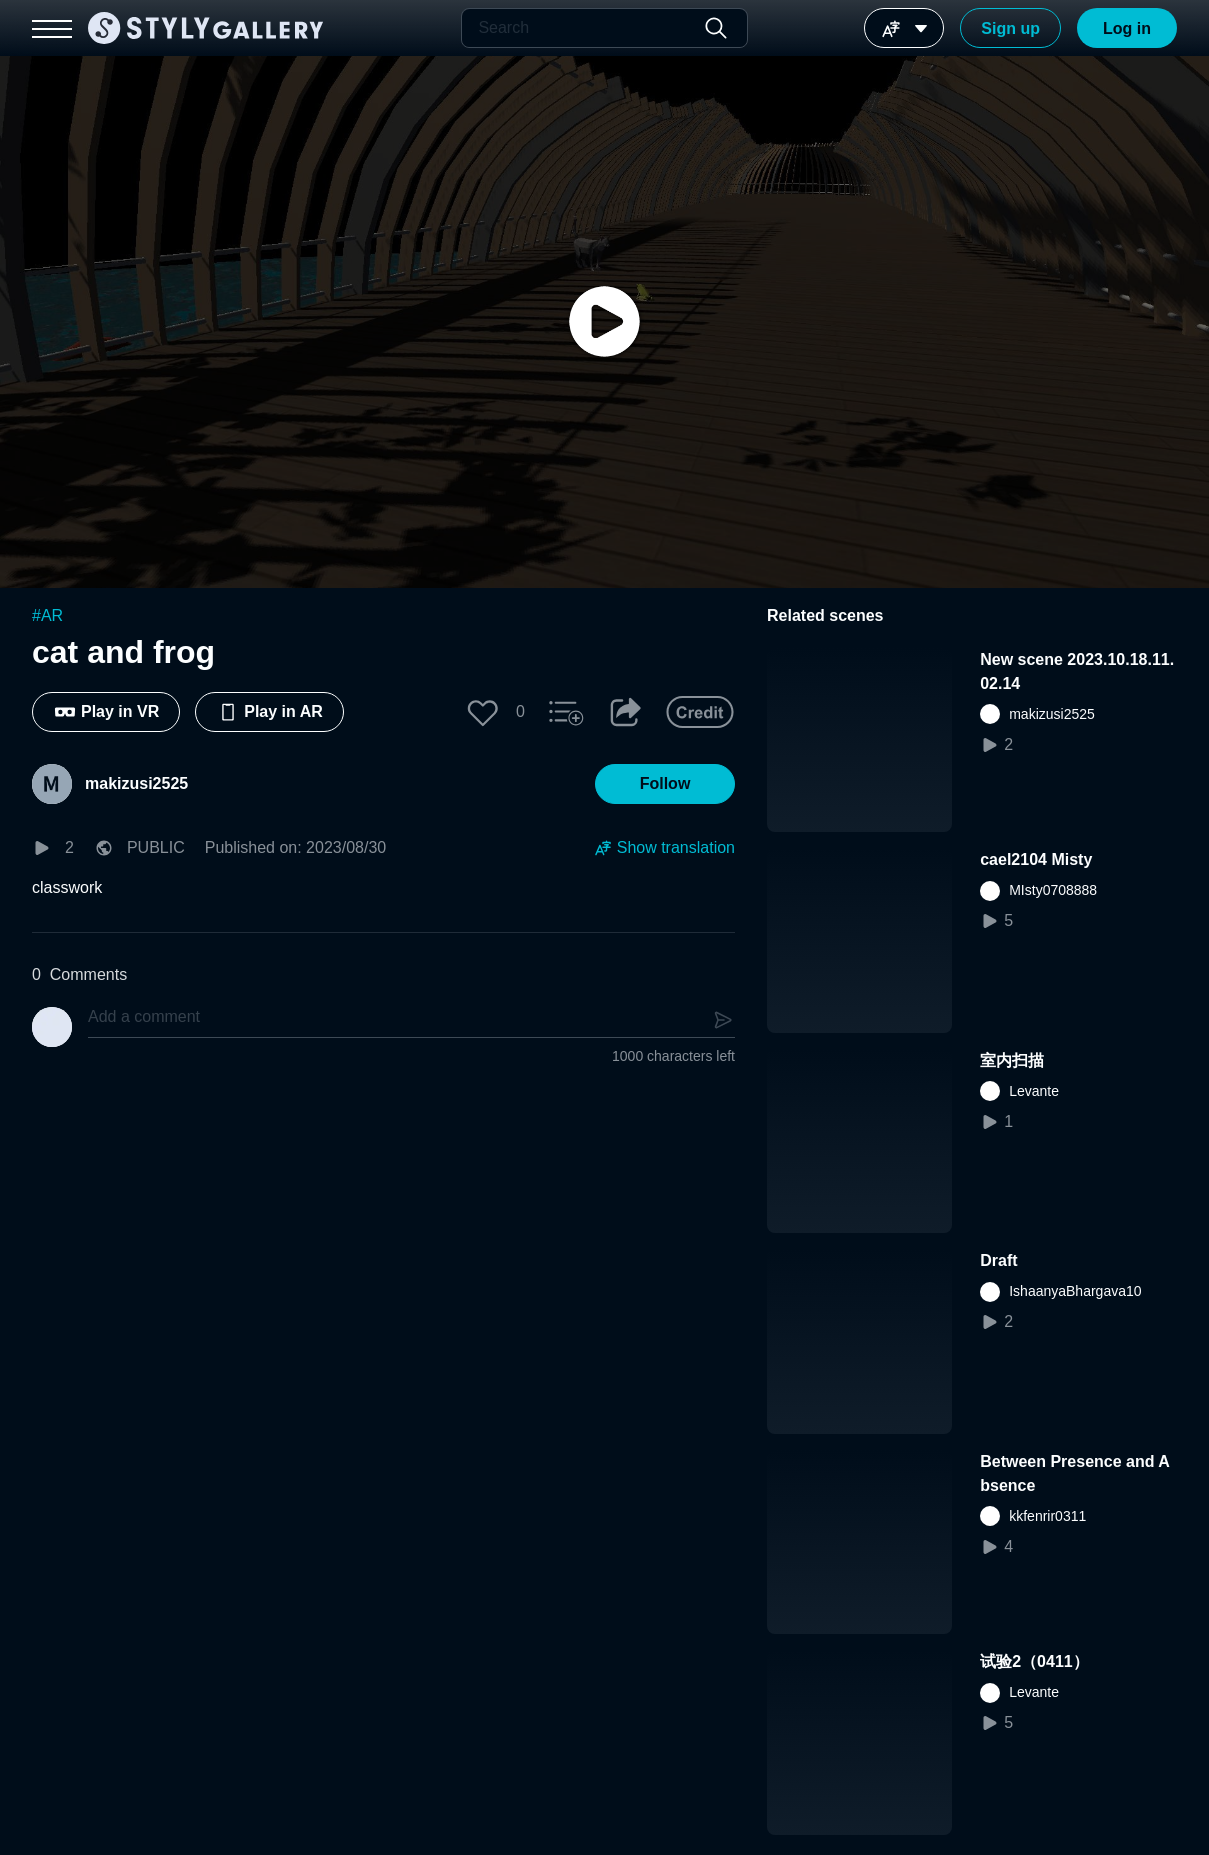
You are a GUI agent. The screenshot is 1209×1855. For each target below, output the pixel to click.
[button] (483, 712)
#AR (47, 615)
